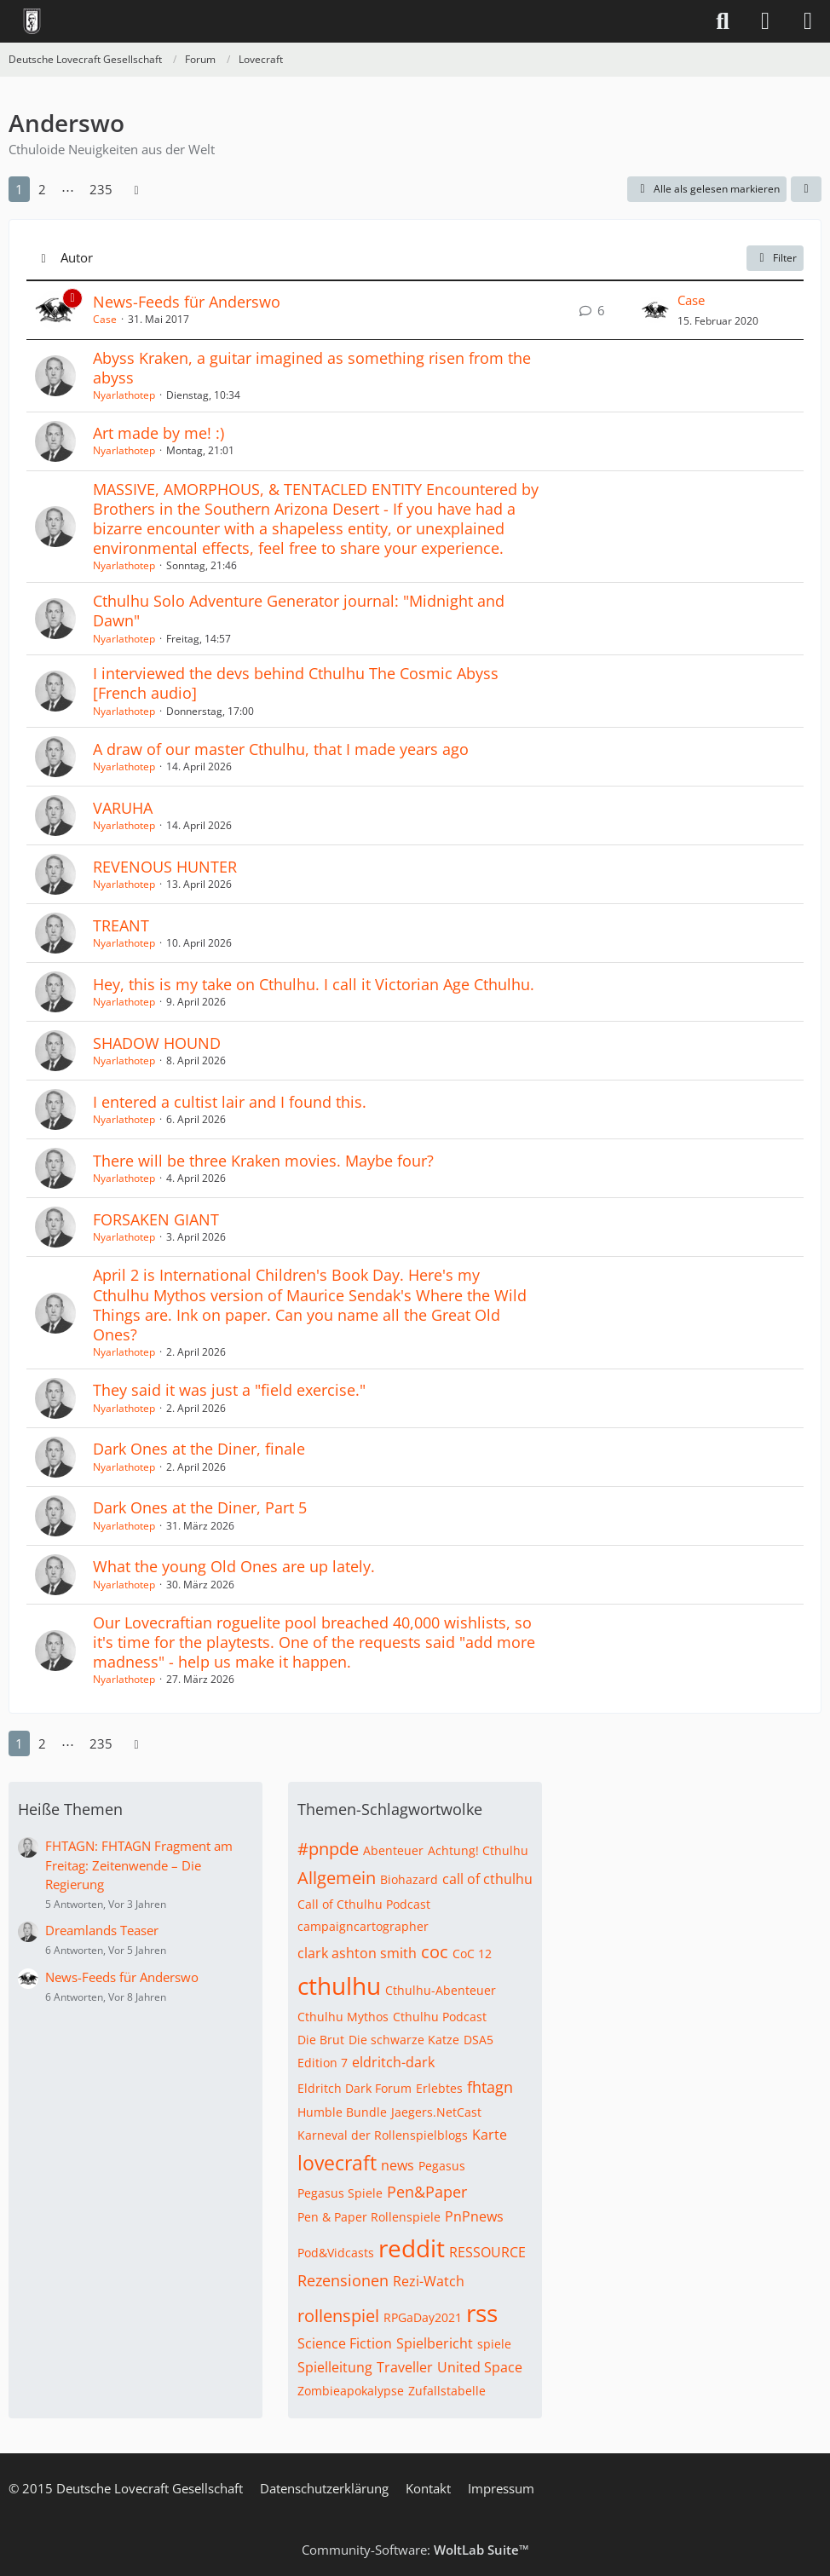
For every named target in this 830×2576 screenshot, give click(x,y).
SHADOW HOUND (157, 1043)
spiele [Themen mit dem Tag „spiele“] (494, 2344)
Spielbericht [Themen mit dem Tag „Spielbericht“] (434, 2343)
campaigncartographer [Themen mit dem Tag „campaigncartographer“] (363, 1926)
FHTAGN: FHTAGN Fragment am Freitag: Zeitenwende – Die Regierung (139, 1864)
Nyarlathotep (124, 395)
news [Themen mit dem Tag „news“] (397, 2165)
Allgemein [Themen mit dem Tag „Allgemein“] (336, 1877)
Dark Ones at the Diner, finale (199, 1448)
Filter (775, 258)
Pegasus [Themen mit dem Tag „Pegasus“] (441, 2166)
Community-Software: (415, 2549)
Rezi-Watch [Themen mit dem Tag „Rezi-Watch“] (428, 2281)
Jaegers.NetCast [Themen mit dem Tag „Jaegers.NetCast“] (436, 2112)
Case (105, 319)
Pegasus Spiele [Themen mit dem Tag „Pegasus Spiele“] (340, 2193)
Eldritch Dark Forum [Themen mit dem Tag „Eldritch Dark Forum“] (354, 2088)
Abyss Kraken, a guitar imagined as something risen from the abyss (312, 368)
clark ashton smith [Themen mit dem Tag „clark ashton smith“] (357, 1953)
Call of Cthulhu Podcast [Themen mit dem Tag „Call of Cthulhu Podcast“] (363, 1904)
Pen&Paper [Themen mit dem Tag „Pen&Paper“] (427, 2191)
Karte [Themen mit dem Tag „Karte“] (489, 2134)
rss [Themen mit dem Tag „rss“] (482, 2313)
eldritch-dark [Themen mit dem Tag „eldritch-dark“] (393, 2062)
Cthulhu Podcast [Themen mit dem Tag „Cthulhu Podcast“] (440, 2016)
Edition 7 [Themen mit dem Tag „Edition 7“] (322, 2062)
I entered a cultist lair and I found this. (229, 1102)
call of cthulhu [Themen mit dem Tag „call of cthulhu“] (487, 1879)
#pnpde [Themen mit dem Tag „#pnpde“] (328, 1848)
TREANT (121, 925)
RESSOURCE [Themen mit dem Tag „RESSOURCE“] (487, 2252)
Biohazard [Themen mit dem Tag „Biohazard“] (409, 1879)
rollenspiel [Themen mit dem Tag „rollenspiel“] (338, 2315)
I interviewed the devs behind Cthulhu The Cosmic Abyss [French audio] (296, 683)
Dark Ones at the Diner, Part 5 (200, 1507)
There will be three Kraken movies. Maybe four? (263, 1160)
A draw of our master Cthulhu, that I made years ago (281, 749)
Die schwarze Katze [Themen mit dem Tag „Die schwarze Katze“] (404, 2039)
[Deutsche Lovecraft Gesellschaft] (32, 21)
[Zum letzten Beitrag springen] (655, 310)
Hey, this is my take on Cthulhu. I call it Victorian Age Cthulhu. (313, 984)
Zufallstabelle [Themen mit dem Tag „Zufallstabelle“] (447, 2391)
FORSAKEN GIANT (156, 1219)
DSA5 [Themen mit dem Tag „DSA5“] (478, 2039)
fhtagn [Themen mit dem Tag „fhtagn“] (490, 2087)
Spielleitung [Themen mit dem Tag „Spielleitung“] (334, 2367)
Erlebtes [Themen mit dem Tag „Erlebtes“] (439, 2088)
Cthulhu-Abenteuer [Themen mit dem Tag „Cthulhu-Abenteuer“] (440, 1990)
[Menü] (808, 21)
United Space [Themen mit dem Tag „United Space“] (479, 2367)
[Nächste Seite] (136, 189)
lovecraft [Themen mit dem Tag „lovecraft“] (337, 2162)
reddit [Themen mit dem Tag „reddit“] (411, 2248)
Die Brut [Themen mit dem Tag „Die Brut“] (320, 2039)
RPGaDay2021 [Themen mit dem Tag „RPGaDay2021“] (422, 2317)
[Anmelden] (765, 21)
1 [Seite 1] (19, 189)
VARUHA (123, 808)
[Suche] (723, 21)
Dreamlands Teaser (102, 1930)
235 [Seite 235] (100, 189)
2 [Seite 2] (42, 189)
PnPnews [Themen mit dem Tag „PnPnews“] (474, 2216)
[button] (806, 189)
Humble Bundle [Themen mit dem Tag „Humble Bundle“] (342, 2112)
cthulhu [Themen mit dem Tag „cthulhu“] (339, 1985)
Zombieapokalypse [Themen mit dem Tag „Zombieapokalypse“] (350, 2391)
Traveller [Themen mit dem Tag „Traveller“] (405, 2367)
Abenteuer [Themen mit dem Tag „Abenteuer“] (393, 1850)
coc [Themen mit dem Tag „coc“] (434, 1951)
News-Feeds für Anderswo (186, 301)
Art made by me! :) (158, 433)
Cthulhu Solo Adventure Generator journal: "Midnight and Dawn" (298, 611)
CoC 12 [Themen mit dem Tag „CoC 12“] (472, 1953)
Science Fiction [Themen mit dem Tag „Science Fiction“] (344, 2343)
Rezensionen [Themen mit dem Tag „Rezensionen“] (343, 2280)
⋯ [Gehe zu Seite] (67, 189)
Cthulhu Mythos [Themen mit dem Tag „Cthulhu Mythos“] (343, 2016)
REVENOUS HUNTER (165, 866)
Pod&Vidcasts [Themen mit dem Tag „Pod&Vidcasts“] (335, 2253)
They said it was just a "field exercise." (229, 1390)
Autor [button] (77, 257)
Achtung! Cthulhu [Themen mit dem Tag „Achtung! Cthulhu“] (478, 1850)
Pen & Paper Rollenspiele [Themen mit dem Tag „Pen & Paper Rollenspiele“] (369, 2217)
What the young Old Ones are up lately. (234, 1566)
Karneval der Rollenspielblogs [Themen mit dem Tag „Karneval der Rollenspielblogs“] (382, 2135)
